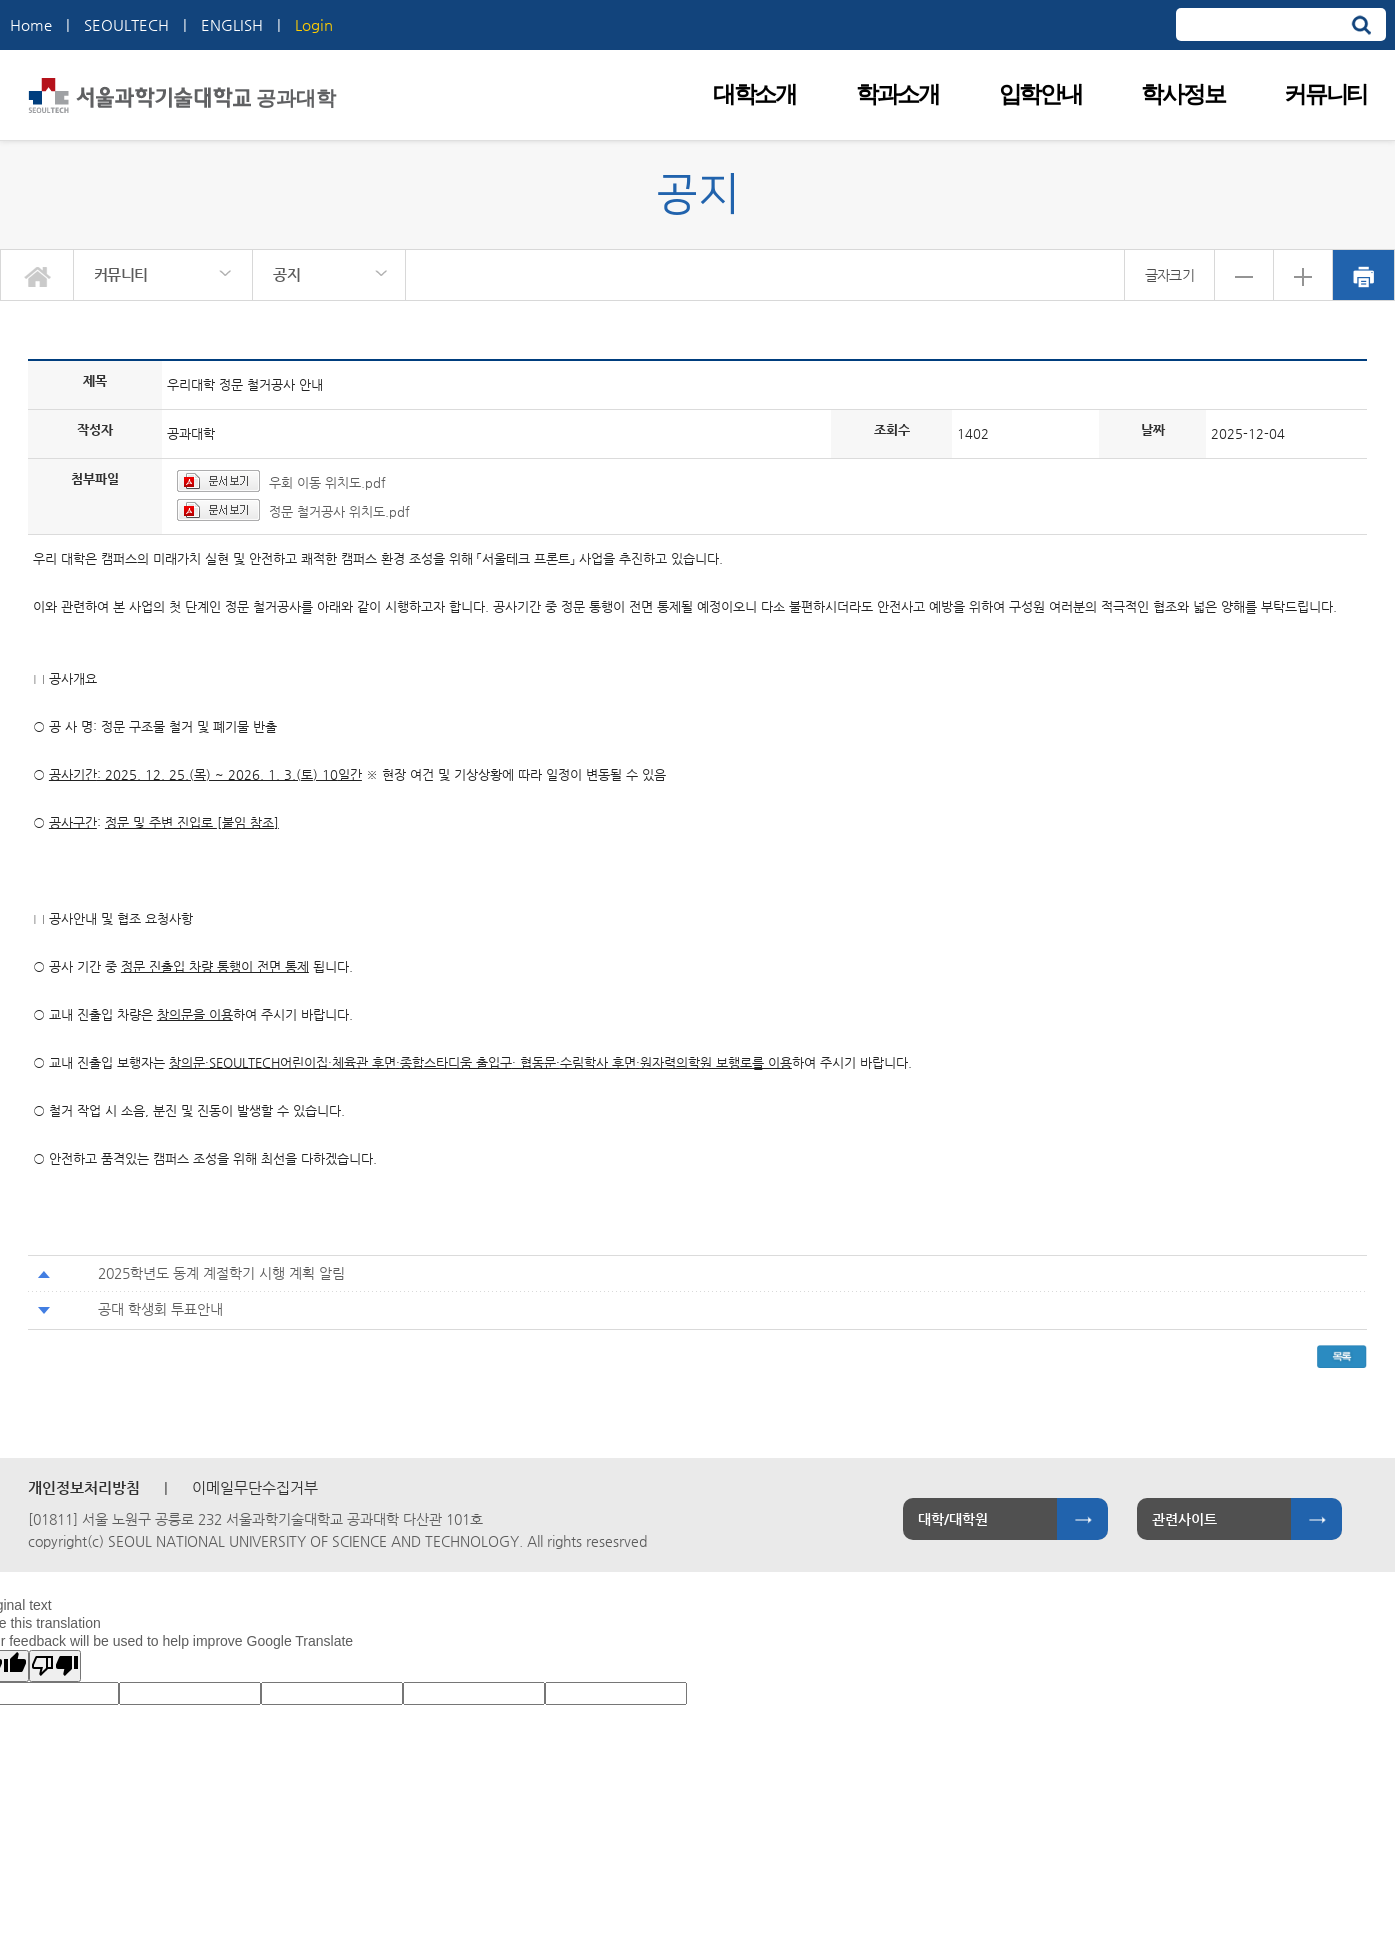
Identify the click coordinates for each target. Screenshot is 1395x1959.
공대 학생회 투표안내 (160, 1309)
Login (314, 24)
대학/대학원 (953, 1519)
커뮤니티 (1325, 94)
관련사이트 (1184, 1519)
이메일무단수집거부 (255, 1487)
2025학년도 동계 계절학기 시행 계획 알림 (221, 1273)
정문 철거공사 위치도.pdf (339, 511)
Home (31, 24)
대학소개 (754, 94)
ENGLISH (232, 24)
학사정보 (1182, 94)
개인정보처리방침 (84, 1487)
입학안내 (1040, 94)
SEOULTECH (126, 24)
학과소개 (897, 94)
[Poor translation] (55, 1666)
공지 (286, 274)
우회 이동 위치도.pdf (327, 482)
